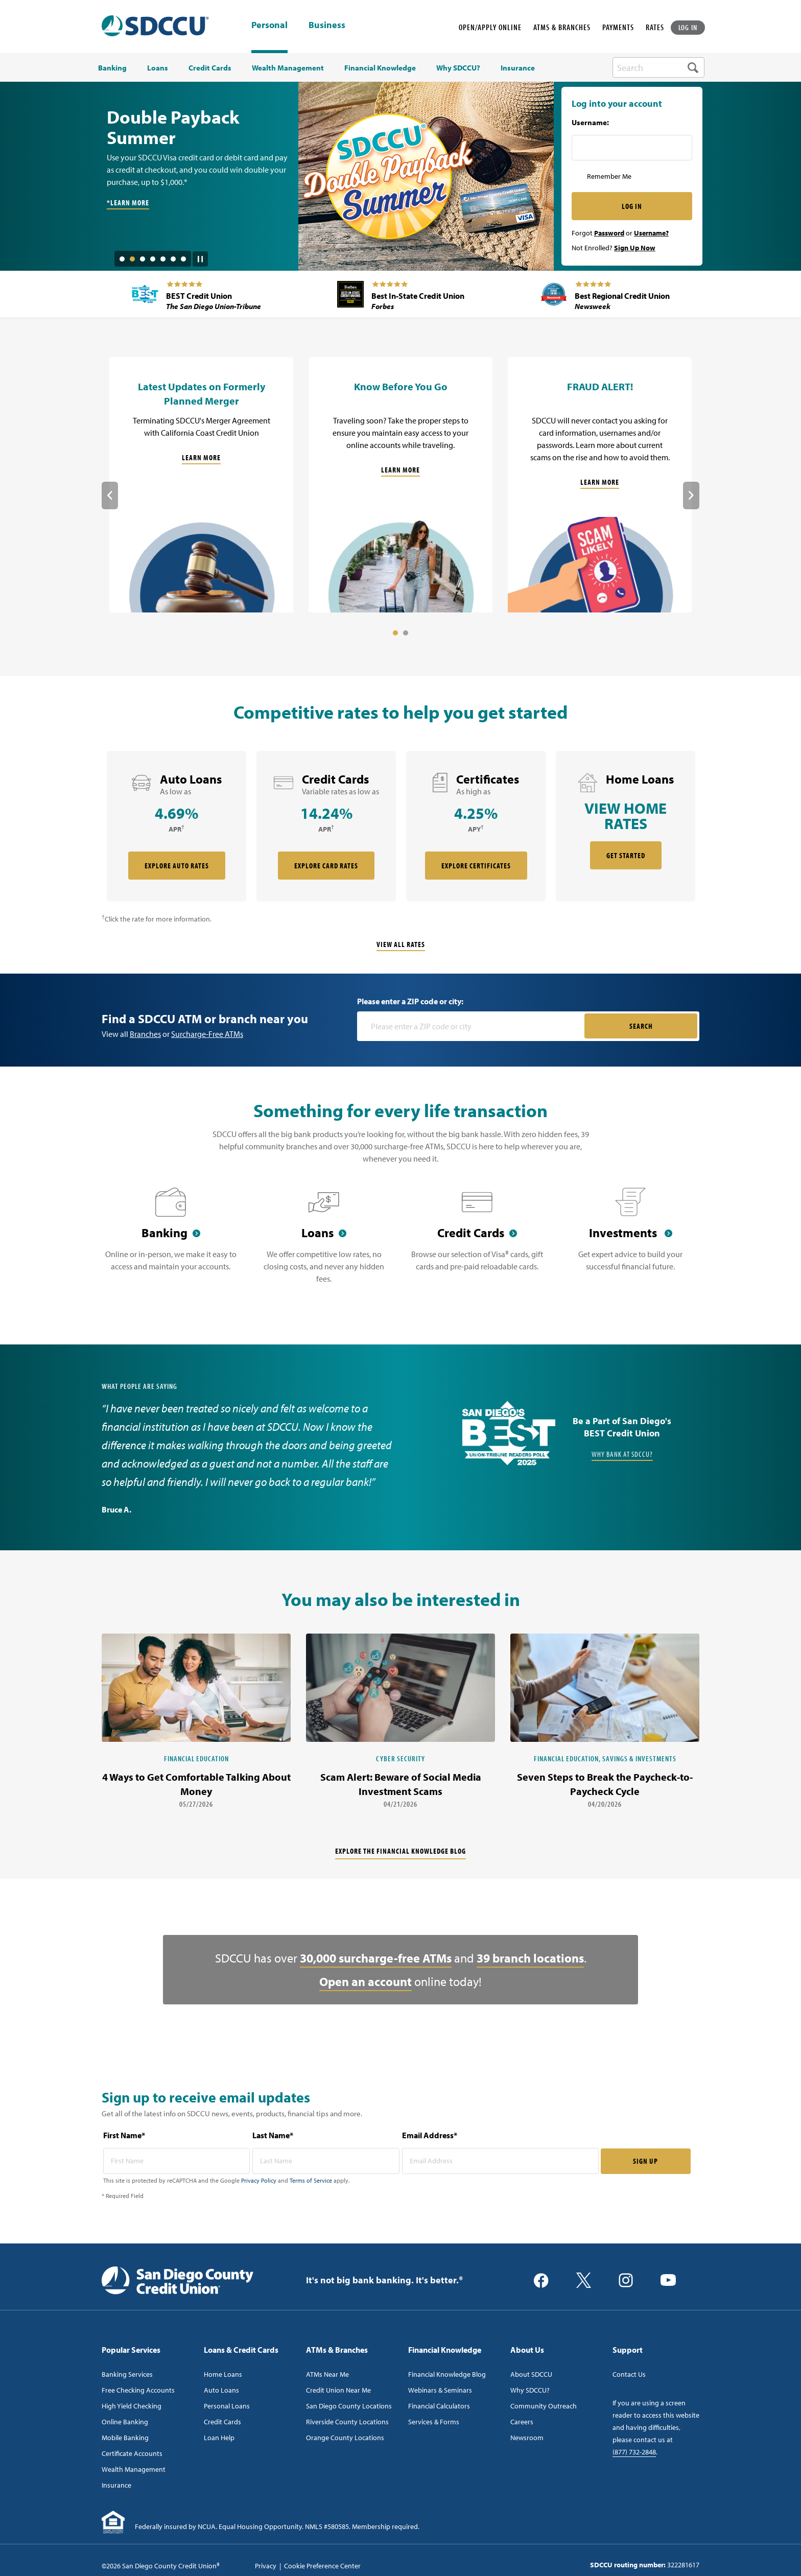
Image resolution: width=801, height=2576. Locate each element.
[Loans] (324, 1241)
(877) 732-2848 (634, 2451)
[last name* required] (325, 2161)
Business (327, 25)
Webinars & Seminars (440, 2390)
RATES (655, 27)
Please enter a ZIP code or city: (410, 1001)
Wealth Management (134, 2469)
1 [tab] (122, 259)
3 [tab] (142, 259)
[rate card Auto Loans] (176, 826)
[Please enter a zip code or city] (472, 1026)
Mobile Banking (125, 2437)
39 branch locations (530, 1958)
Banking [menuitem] (112, 68)
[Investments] (630, 1241)
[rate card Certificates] (476, 826)
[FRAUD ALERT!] (600, 484)
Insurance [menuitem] (518, 68)
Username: (590, 122)
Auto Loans (221, 2390)
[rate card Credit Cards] (326, 826)
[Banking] (171, 1241)
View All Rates (400, 944)
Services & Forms (433, 2421)
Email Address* (429, 2135)
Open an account (365, 1981)
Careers (521, 2421)
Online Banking (125, 2421)
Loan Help (219, 2437)
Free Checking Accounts (138, 2390)
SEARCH (641, 1026)
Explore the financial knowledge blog (400, 1851)
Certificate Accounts (132, 2453)
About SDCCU (531, 2374)
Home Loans (223, 2374)
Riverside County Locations (347, 2421)
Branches (145, 1034)
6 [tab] (173, 259)
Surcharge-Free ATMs (207, 1034)
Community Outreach (543, 2405)
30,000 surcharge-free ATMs (376, 1958)
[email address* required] (500, 2161)
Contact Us (629, 2374)
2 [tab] (132, 259)
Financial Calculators (439, 2405)
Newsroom (527, 2437)
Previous (110, 495)
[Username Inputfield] (632, 147)
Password (609, 233)
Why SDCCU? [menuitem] (458, 68)
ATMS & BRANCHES (562, 27)
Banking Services (127, 2374)
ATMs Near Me (327, 2374)
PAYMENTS (618, 27)
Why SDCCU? (530, 2390)
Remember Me (609, 176)
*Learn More (128, 202)
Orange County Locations (345, 2437)
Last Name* (272, 2135)
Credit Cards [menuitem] (210, 68)
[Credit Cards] (477, 1241)
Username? (651, 233)
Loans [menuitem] (157, 68)
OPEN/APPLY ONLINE (490, 27)
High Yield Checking (131, 2405)
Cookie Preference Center (322, 2565)
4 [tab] (152, 259)
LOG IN (688, 27)
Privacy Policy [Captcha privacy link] (258, 2180)
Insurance (116, 2485)
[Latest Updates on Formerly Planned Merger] (201, 484)
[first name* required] (176, 2161)
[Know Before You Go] (400, 484)
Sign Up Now (634, 247)
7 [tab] (183, 259)
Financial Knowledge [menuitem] (380, 68)
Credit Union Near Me (338, 2390)
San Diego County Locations (349, 2405)
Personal (269, 25)
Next (691, 495)
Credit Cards (222, 2421)
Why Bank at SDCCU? (622, 1454)
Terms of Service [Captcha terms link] (311, 2180)
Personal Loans (227, 2405)
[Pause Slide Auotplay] (200, 255)
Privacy (265, 2565)
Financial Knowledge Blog (447, 2374)
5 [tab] (163, 259)
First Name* (124, 2135)
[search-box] (658, 67)
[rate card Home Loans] (625, 826)
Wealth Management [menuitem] (288, 68)
